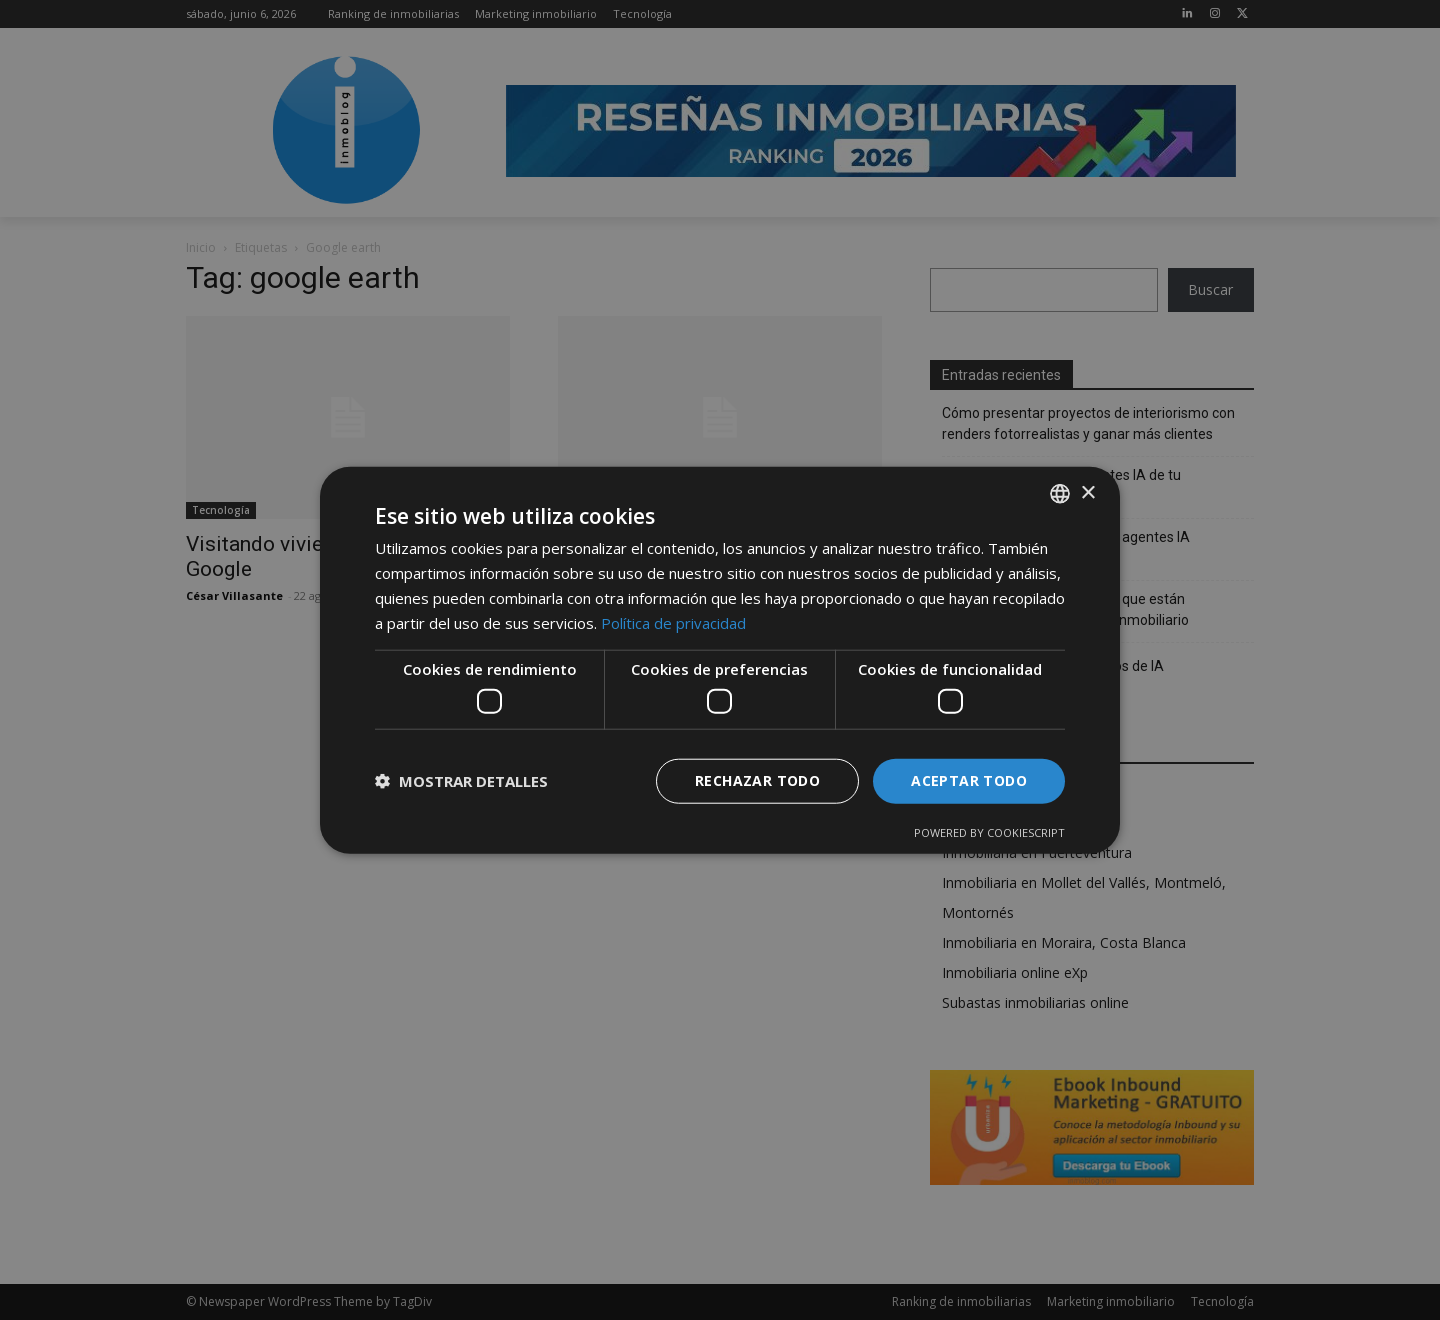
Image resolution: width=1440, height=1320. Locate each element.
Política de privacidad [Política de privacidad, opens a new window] (673, 622)
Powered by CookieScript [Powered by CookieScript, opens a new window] (989, 831)
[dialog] (720, 660)
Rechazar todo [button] (757, 780)
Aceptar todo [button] (969, 780)
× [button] (1087, 492)
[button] (461, 781)
